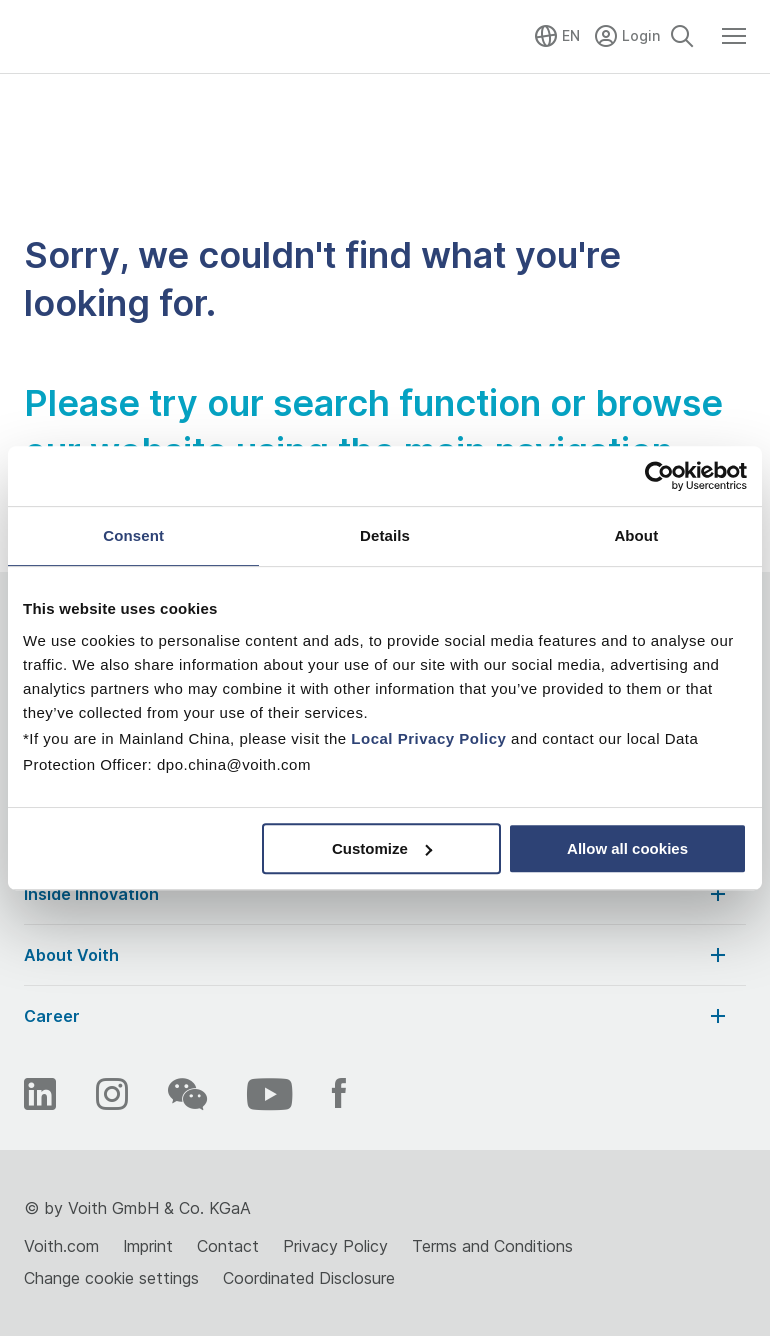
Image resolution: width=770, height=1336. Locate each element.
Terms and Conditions (492, 1246)
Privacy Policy (335, 1246)
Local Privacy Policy (428, 738)
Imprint (148, 1246)
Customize (382, 848)
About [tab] (636, 535)
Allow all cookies (627, 848)
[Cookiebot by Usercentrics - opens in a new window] (659, 476)
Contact (228, 1246)
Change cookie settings (111, 1278)
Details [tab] (385, 535)
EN (571, 35)
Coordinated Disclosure (309, 1278)
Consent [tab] (133, 535)
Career (377, 1016)
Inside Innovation (377, 894)
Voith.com (61, 1246)
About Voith (377, 955)
